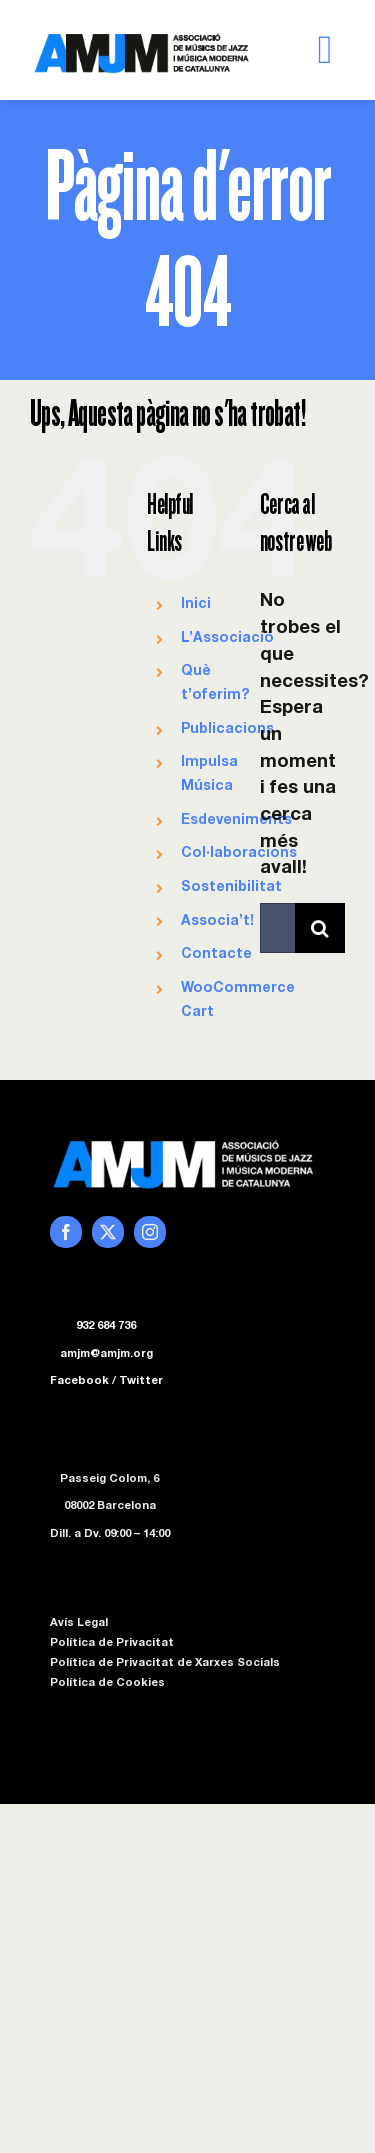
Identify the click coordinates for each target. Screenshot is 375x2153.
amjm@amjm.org (106, 1354)
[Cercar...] (277, 928)
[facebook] (66, 1232)
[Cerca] (320, 928)
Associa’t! (217, 922)
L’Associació (227, 639)
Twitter (141, 1381)
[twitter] (108, 1232)
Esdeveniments (236, 821)
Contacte (216, 955)
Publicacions (227, 730)
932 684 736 (106, 1326)
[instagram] (150, 1232)
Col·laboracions (239, 854)
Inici (196, 605)
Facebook (79, 1381)
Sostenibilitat (231, 888)
